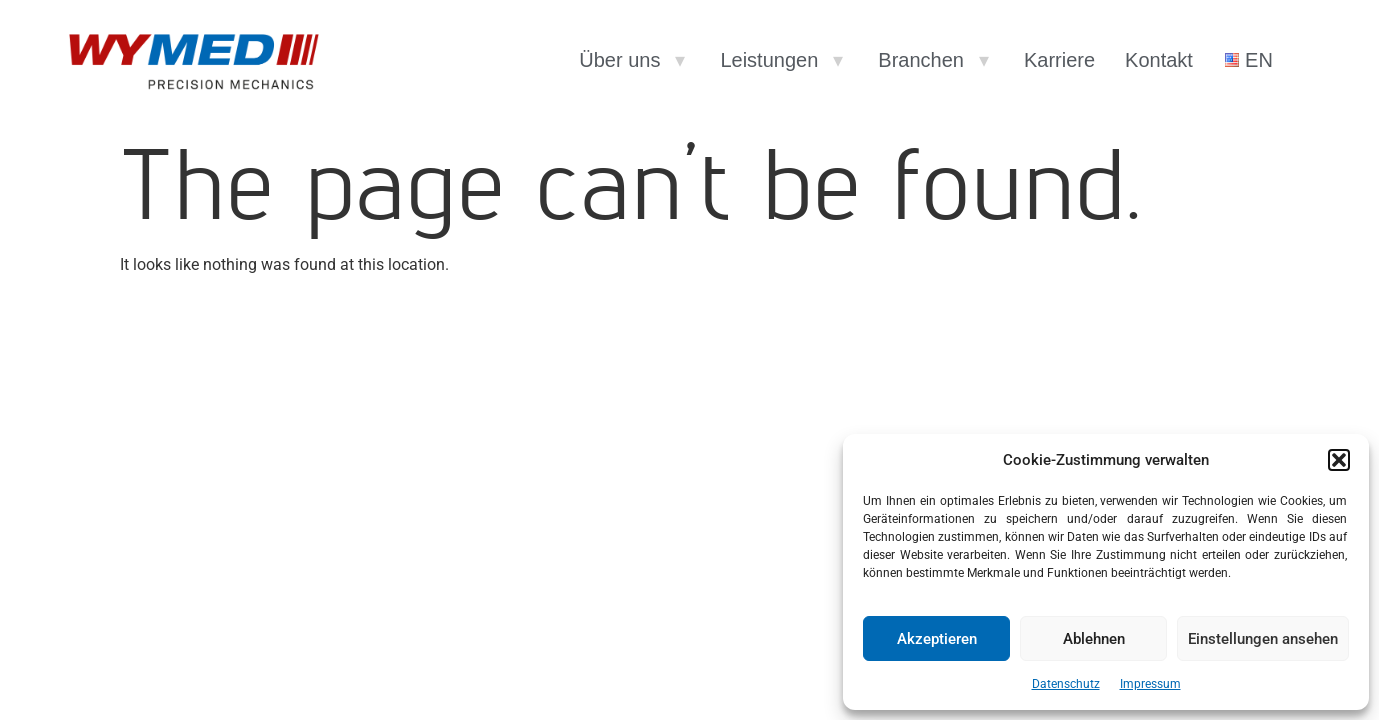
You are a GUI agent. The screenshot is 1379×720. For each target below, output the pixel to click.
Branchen (921, 60)
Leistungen (769, 60)
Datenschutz (1066, 684)
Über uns (619, 60)
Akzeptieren (937, 639)
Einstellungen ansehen (1263, 639)
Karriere (1059, 60)
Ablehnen (1094, 639)
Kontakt (1159, 60)
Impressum (1150, 684)
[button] (1339, 460)
